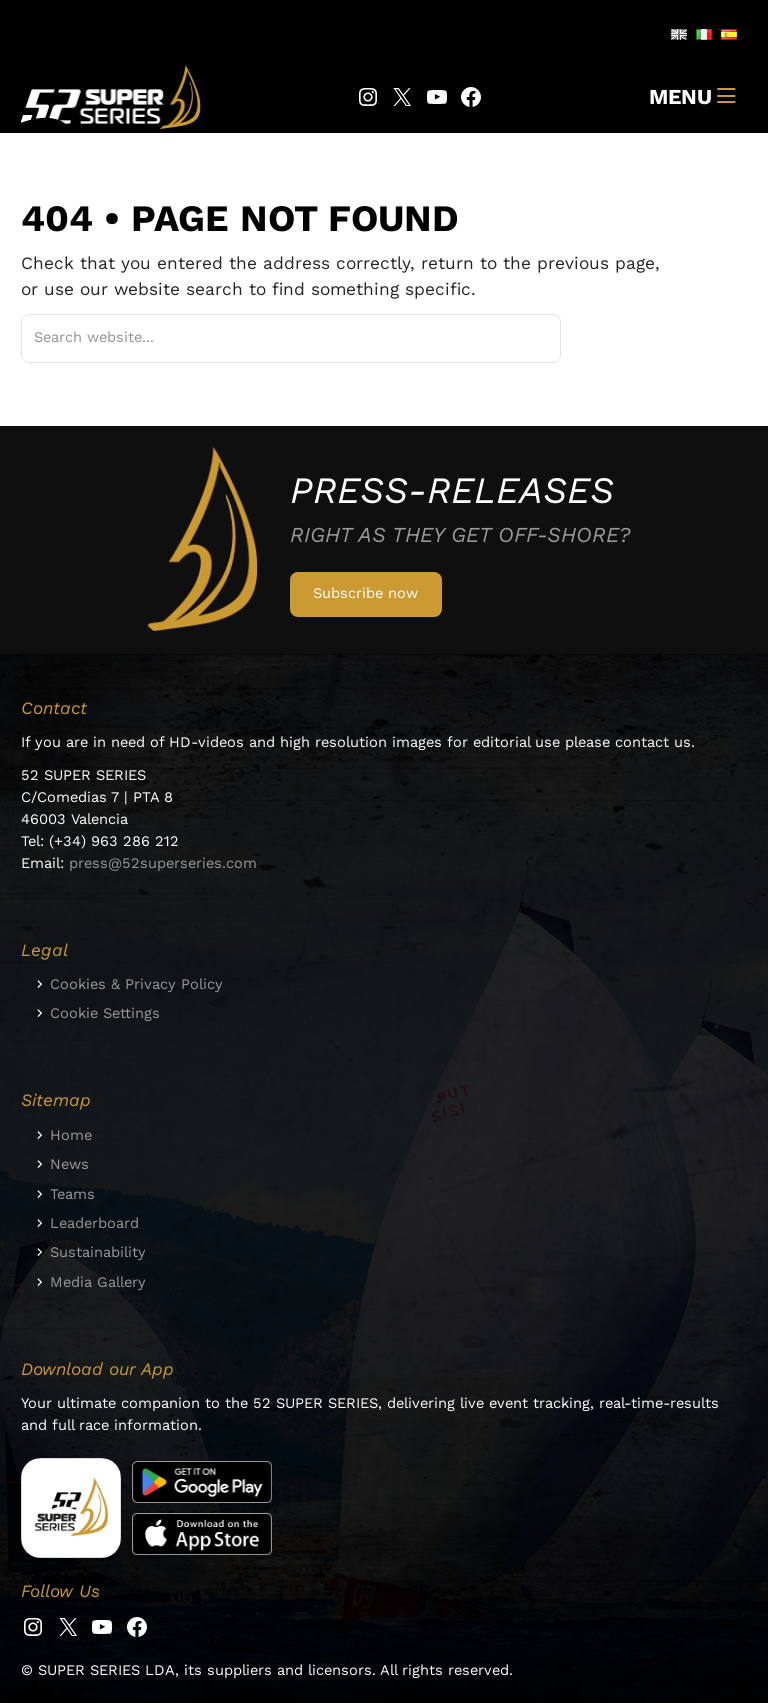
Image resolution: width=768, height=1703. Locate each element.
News (69, 1164)
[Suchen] (521, 339)
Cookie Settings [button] (105, 1013)
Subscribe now (365, 593)
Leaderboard (94, 1223)
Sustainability (98, 1252)
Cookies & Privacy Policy (136, 984)
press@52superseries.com (163, 863)
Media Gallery (98, 1282)
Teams (72, 1194)
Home (71, 1135)
